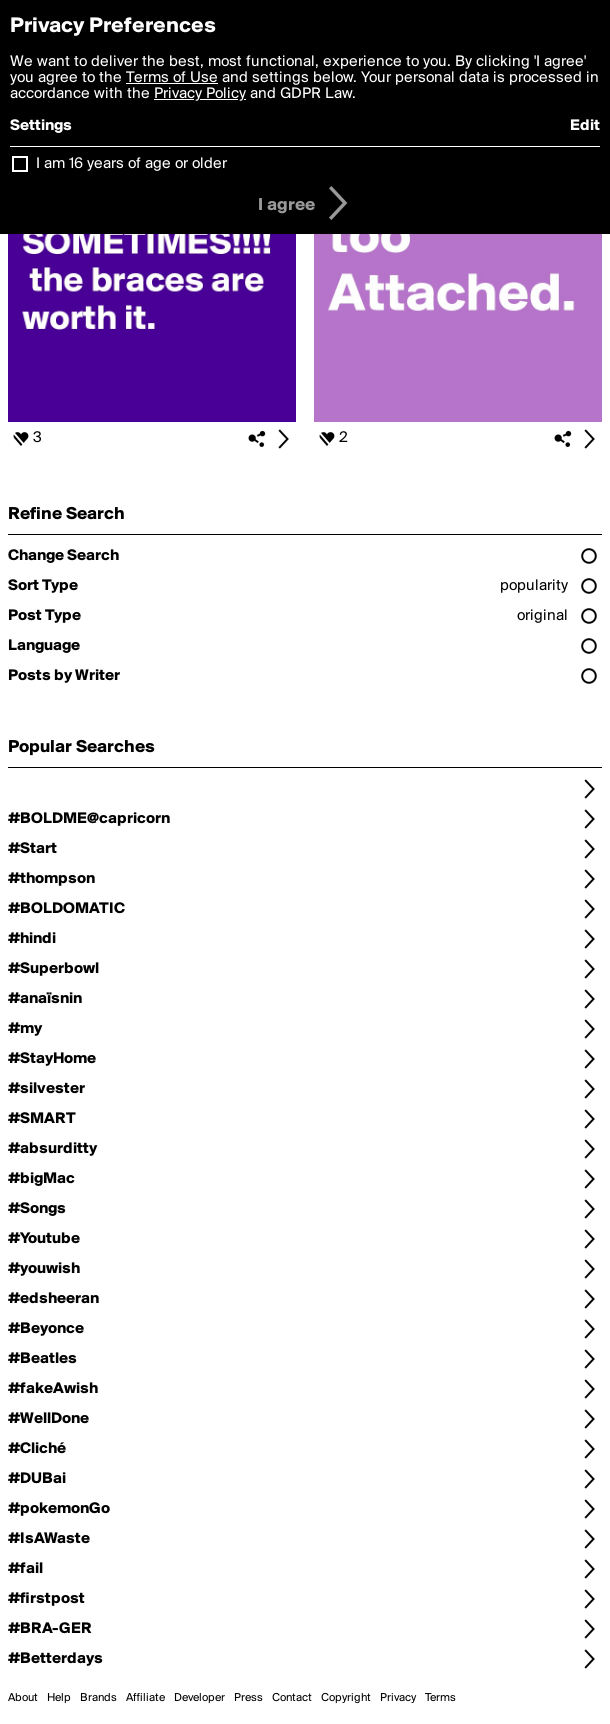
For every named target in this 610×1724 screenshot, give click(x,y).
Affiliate (145, 1698)
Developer (199, 1698)
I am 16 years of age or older (131, 164)
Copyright (346, 1698)
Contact (292, 1698)
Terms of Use (172, 78)
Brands (98, 1698)
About (23, 1698)
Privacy (398, 1698)
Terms (440, 1698)
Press (248, 1698)
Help (59, 1698)
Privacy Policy (200, 94)
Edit (585, 126)
